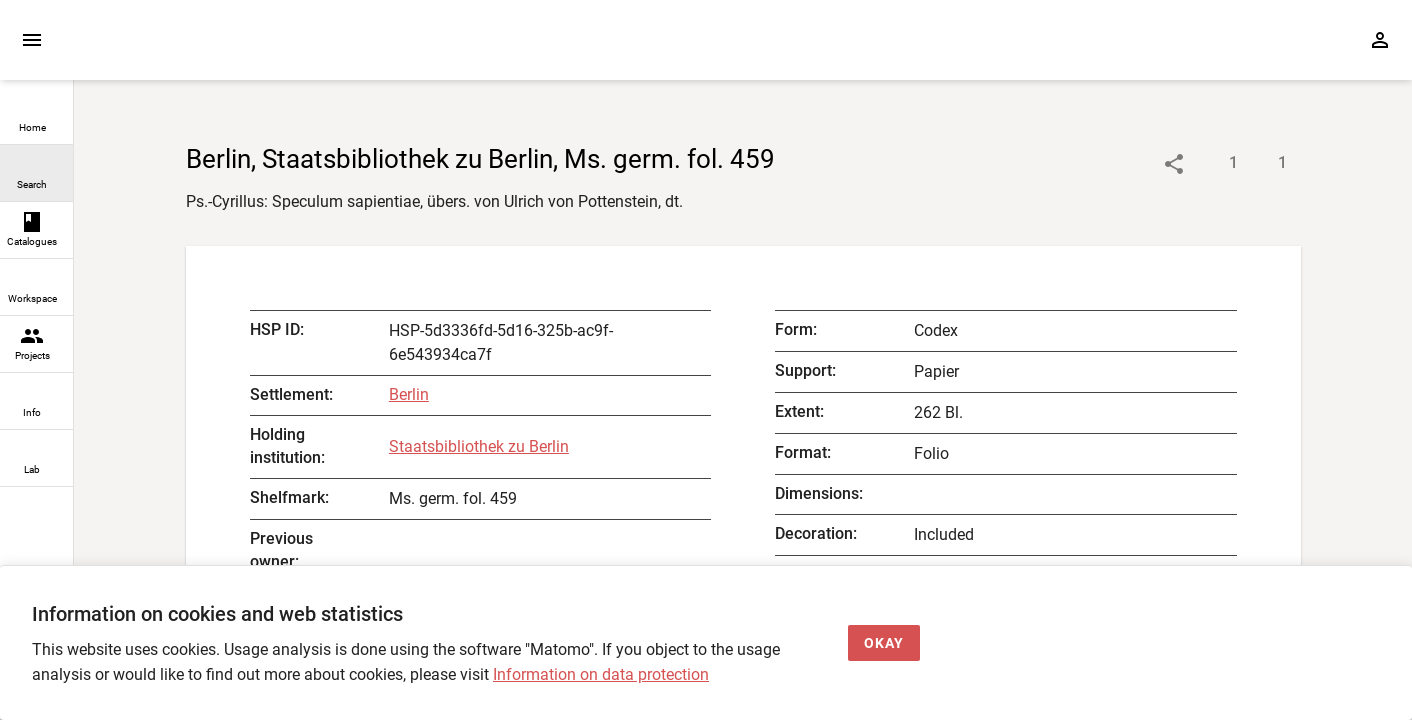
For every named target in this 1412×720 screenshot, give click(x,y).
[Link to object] (1174, 164)
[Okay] (884, 643)
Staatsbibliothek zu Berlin (479, 446)
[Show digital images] (1262, 164)
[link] (36, 116)
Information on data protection (601, 674)
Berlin (409, 394)
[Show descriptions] (1213, 164)
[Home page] (188, 49)
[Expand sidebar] (32, 40)
